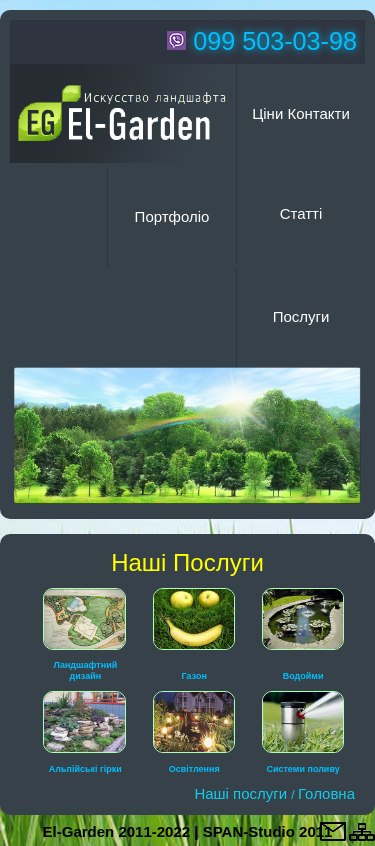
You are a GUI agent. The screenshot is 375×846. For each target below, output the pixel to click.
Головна (326, 793)
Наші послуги (242, 793)
